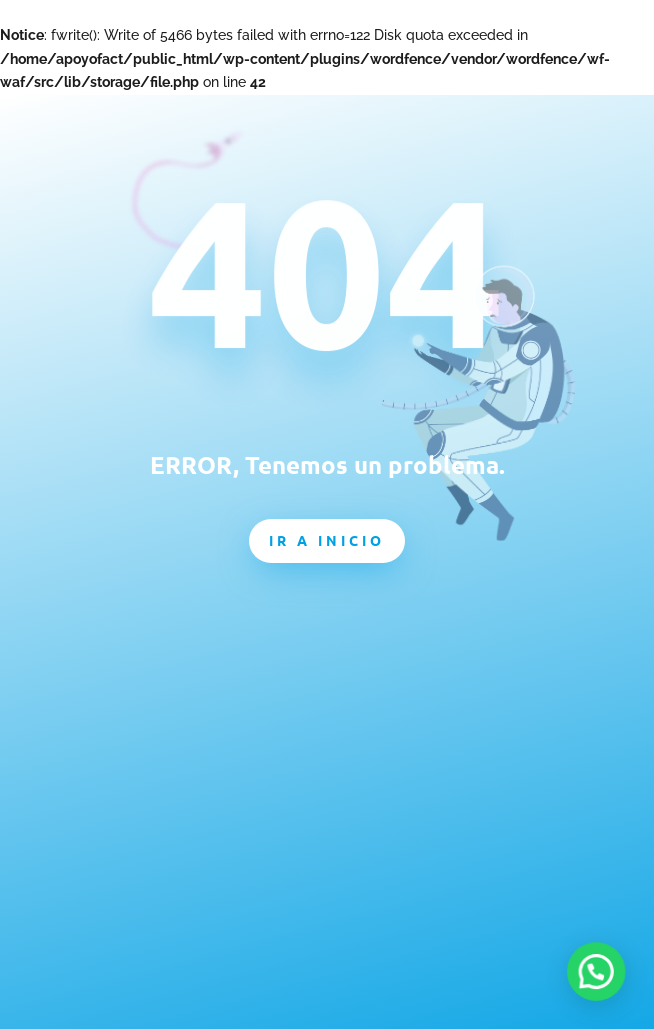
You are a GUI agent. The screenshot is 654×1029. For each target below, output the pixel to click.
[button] (604, 993)
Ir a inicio (327, 540)
